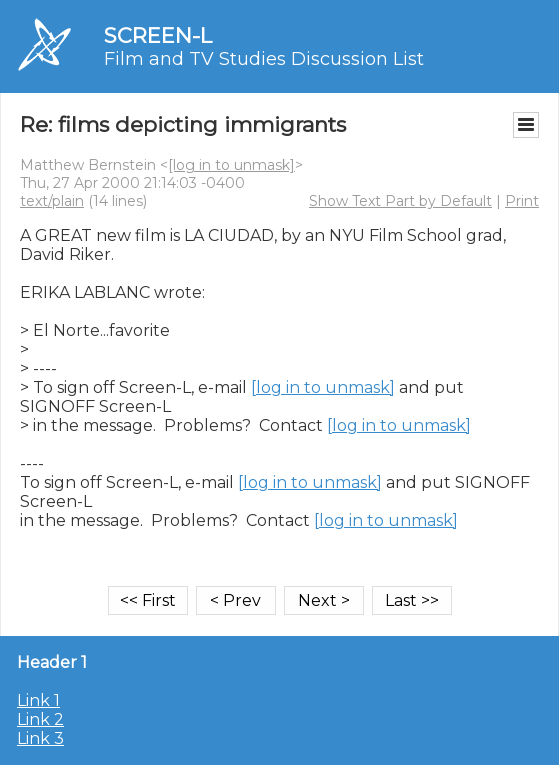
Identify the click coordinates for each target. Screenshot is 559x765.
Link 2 (40, 719)
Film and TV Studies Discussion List (264, 59)
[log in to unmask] (231, 165)
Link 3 (40, 738)
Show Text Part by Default (400, 201)
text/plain (52, 201)
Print (522, 201)
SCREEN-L (158, 35)
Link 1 (38, 700)
